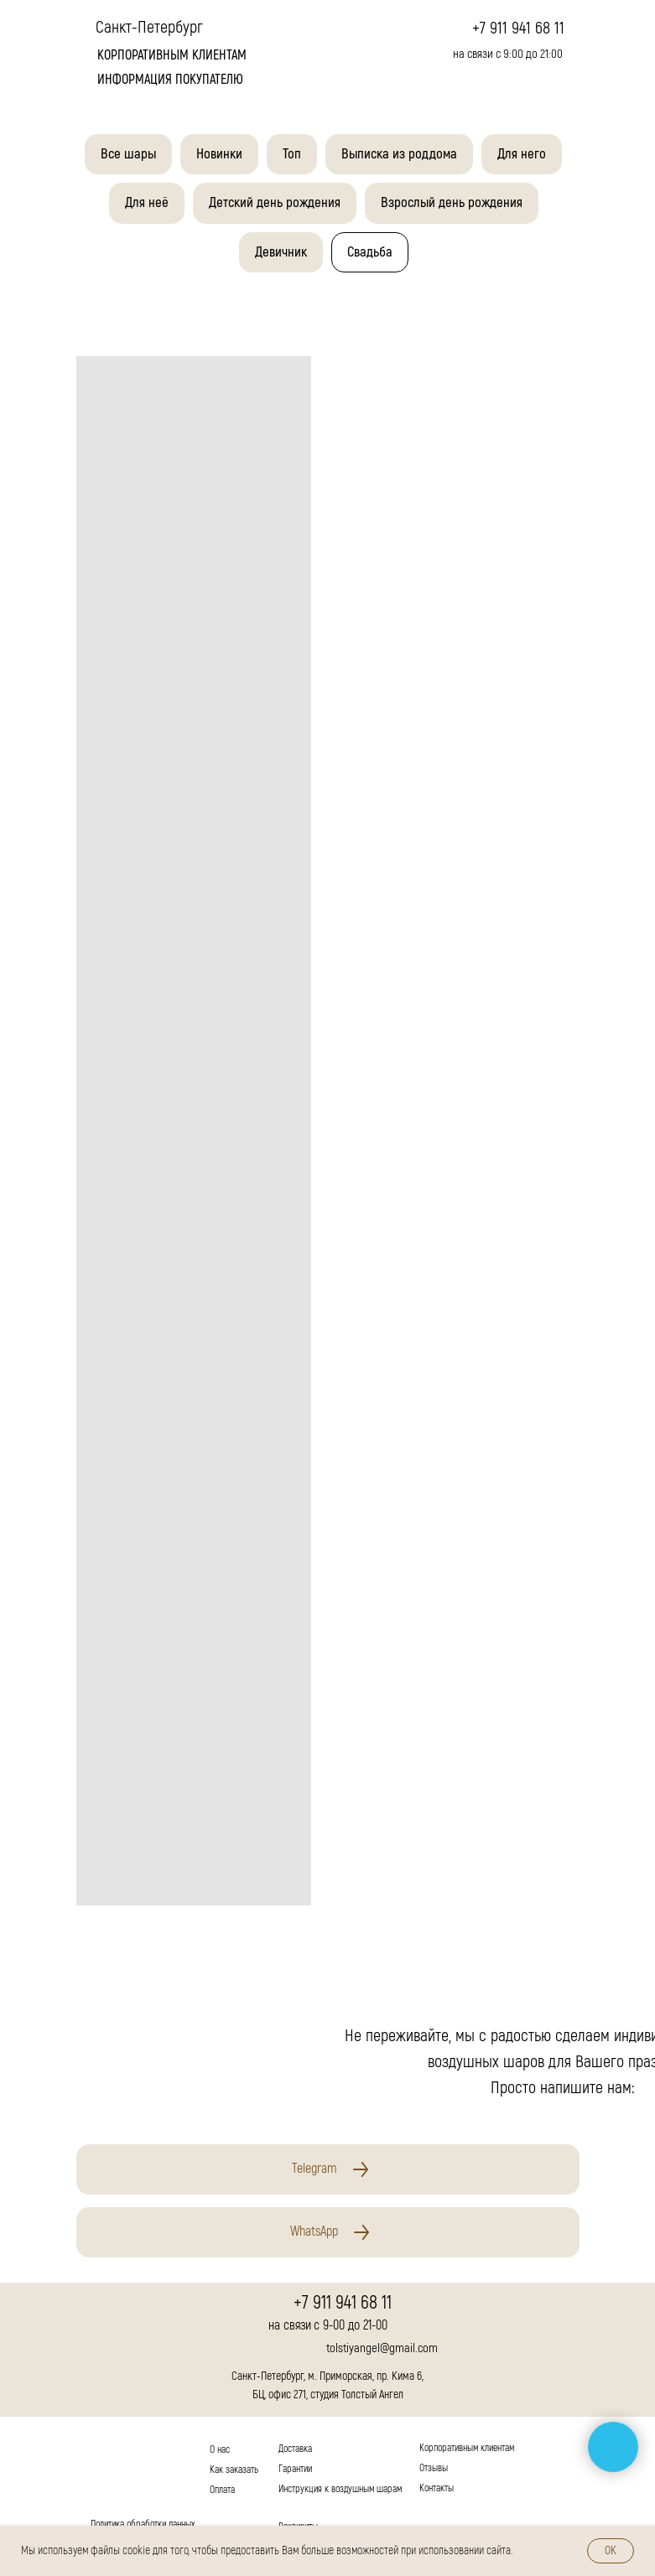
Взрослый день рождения (451, 202)
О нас (220, 2450)
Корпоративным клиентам (466, 2448)
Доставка (295, 2449)
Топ (292, 154)
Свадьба (369, 252)
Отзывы (433, 2468)
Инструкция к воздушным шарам (340, 2489)
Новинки (219, 154)
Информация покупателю (170, 79)
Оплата (222, 2490)
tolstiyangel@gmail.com (382, 2348)
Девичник (281, 252)
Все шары (128, 154)
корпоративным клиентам (172, 55)
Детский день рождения (274, 202)
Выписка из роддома (399, 154)
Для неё (147, 202)
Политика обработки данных (143, 2524)
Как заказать (234, 2470)
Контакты (436, 2488)
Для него (521, 154)
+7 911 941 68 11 (518, 28)
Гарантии (295, 2469)
